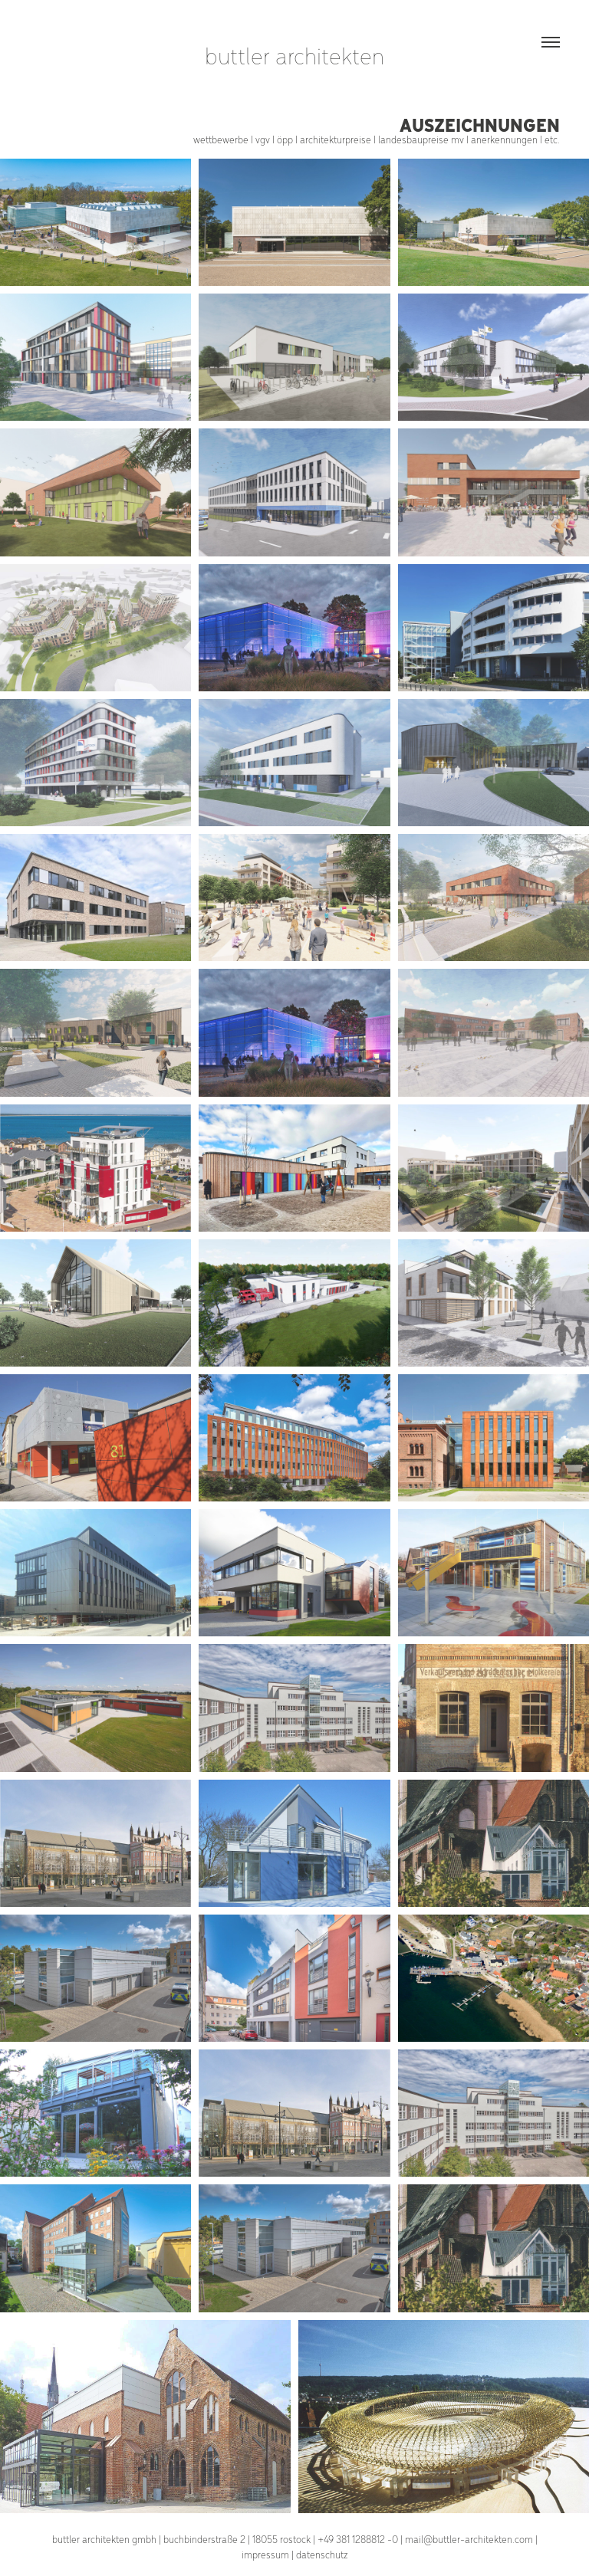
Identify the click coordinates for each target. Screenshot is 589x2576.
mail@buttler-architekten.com (469, 2538)
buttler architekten (294, 55)
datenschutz (322, 2554)
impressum (265, 2554)
